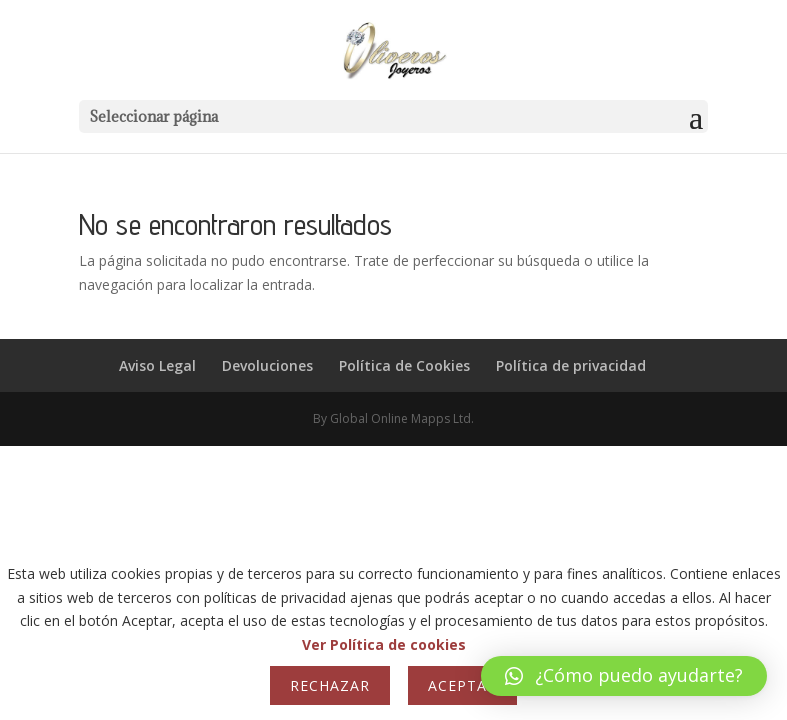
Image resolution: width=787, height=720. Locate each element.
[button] (624, 676)
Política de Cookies (404, 365)
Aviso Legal (157, 365)
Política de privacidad (571, 365)
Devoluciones (267, 365)
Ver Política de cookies (384, 644)
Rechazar (330, 685)
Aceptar (462, 685)
